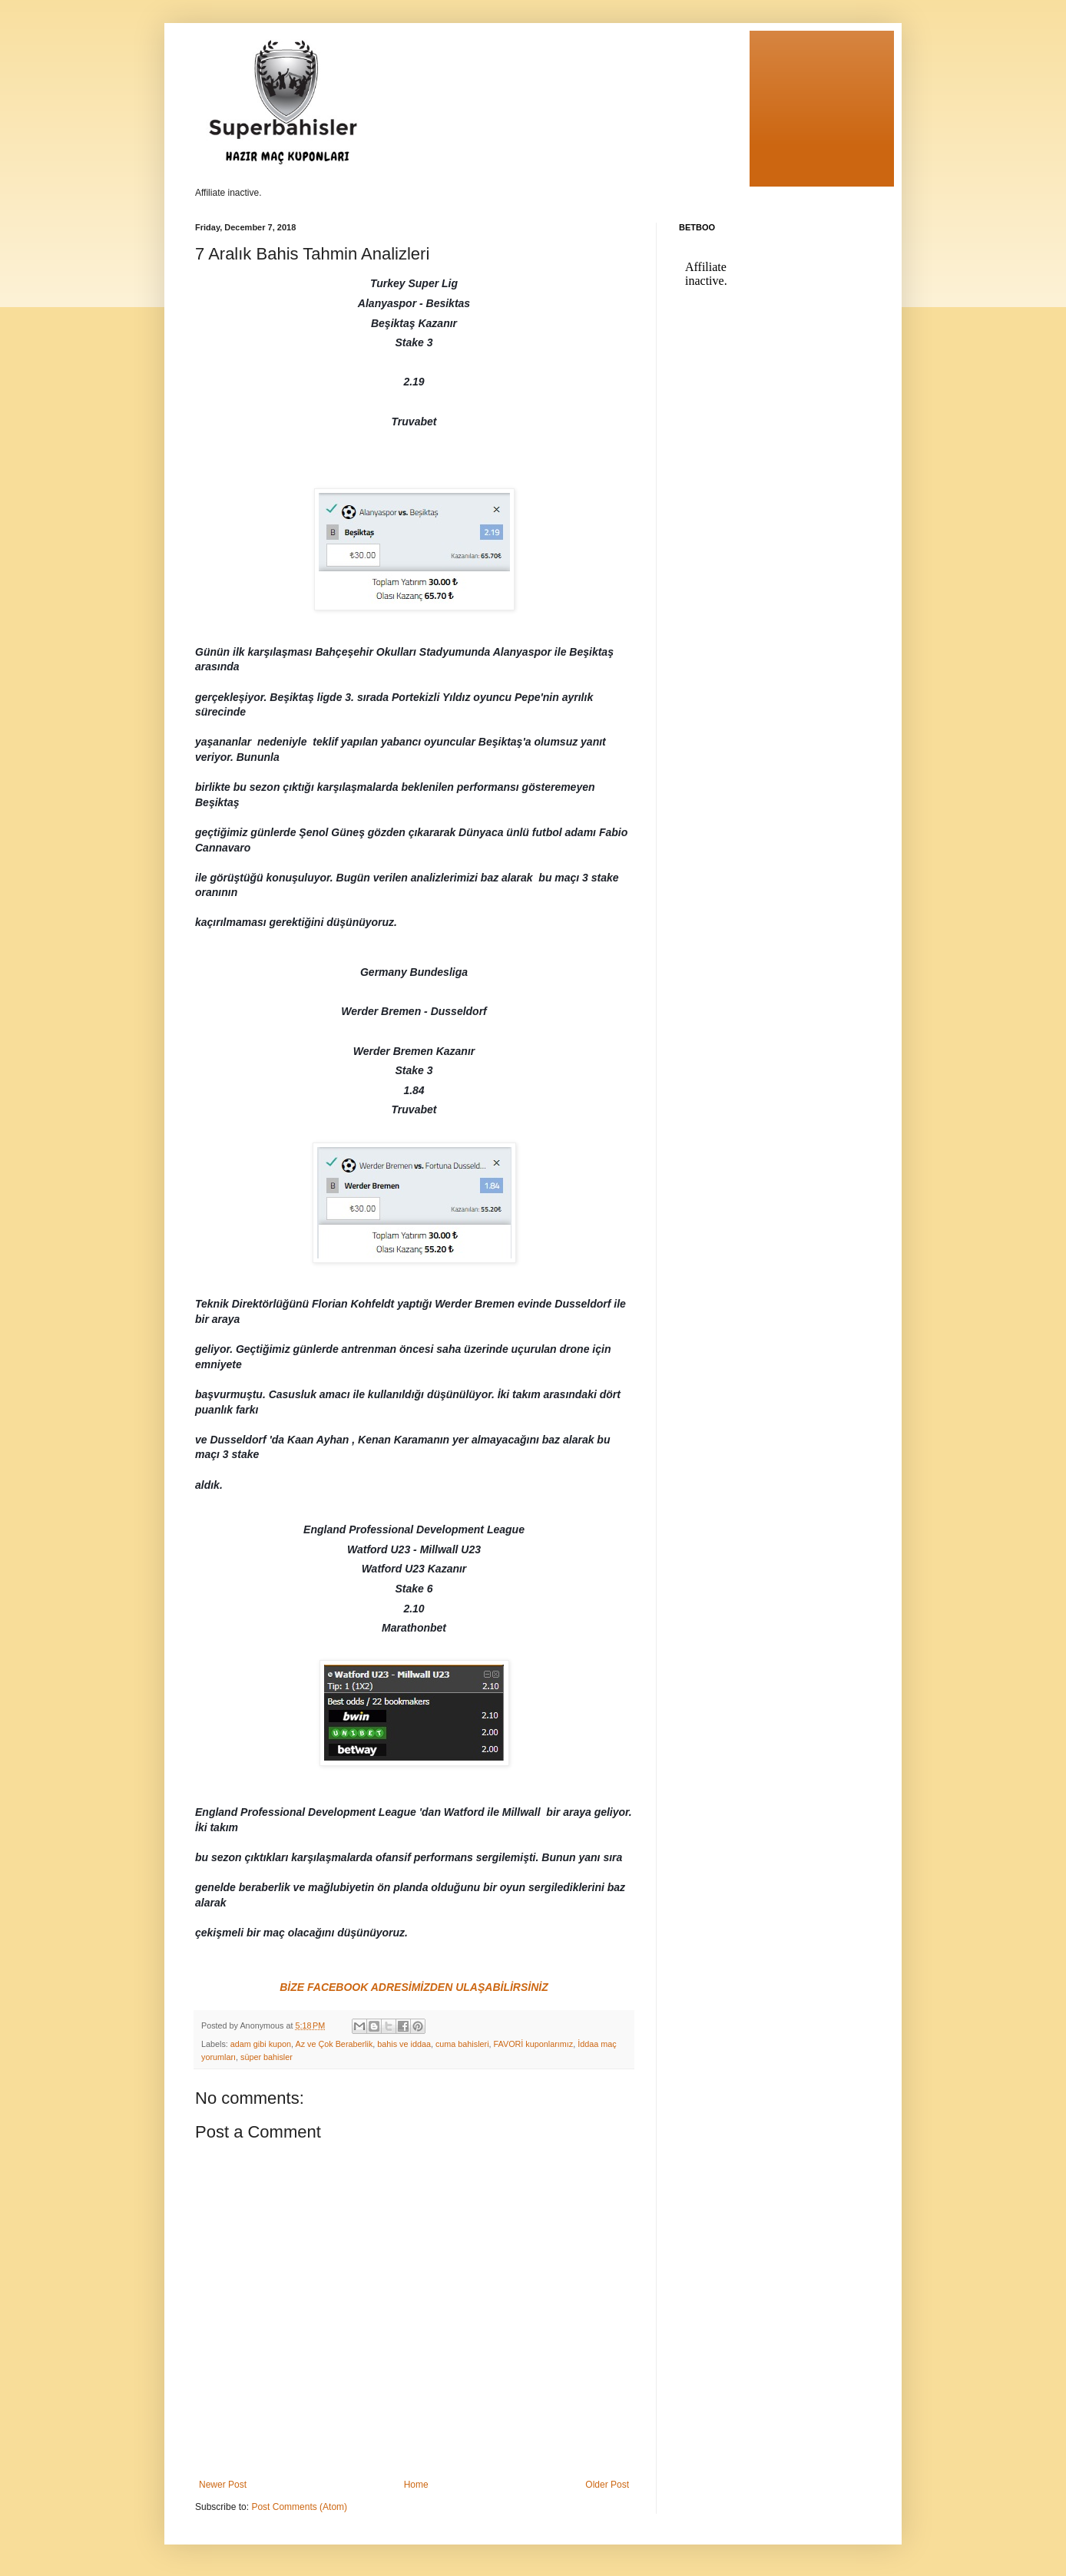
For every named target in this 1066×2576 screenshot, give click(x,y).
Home (416, 2484)
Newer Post (223, 2484)
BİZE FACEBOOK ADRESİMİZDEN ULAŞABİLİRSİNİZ (414, 1987)
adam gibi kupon (260, 2044)
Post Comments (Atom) (299, 2507)
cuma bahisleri (462, 2044)
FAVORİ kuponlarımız (534, 2044)
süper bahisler (266, 2057)
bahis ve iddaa (404, 2044)
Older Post (607, 2484)
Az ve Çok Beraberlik (333, 2044)
